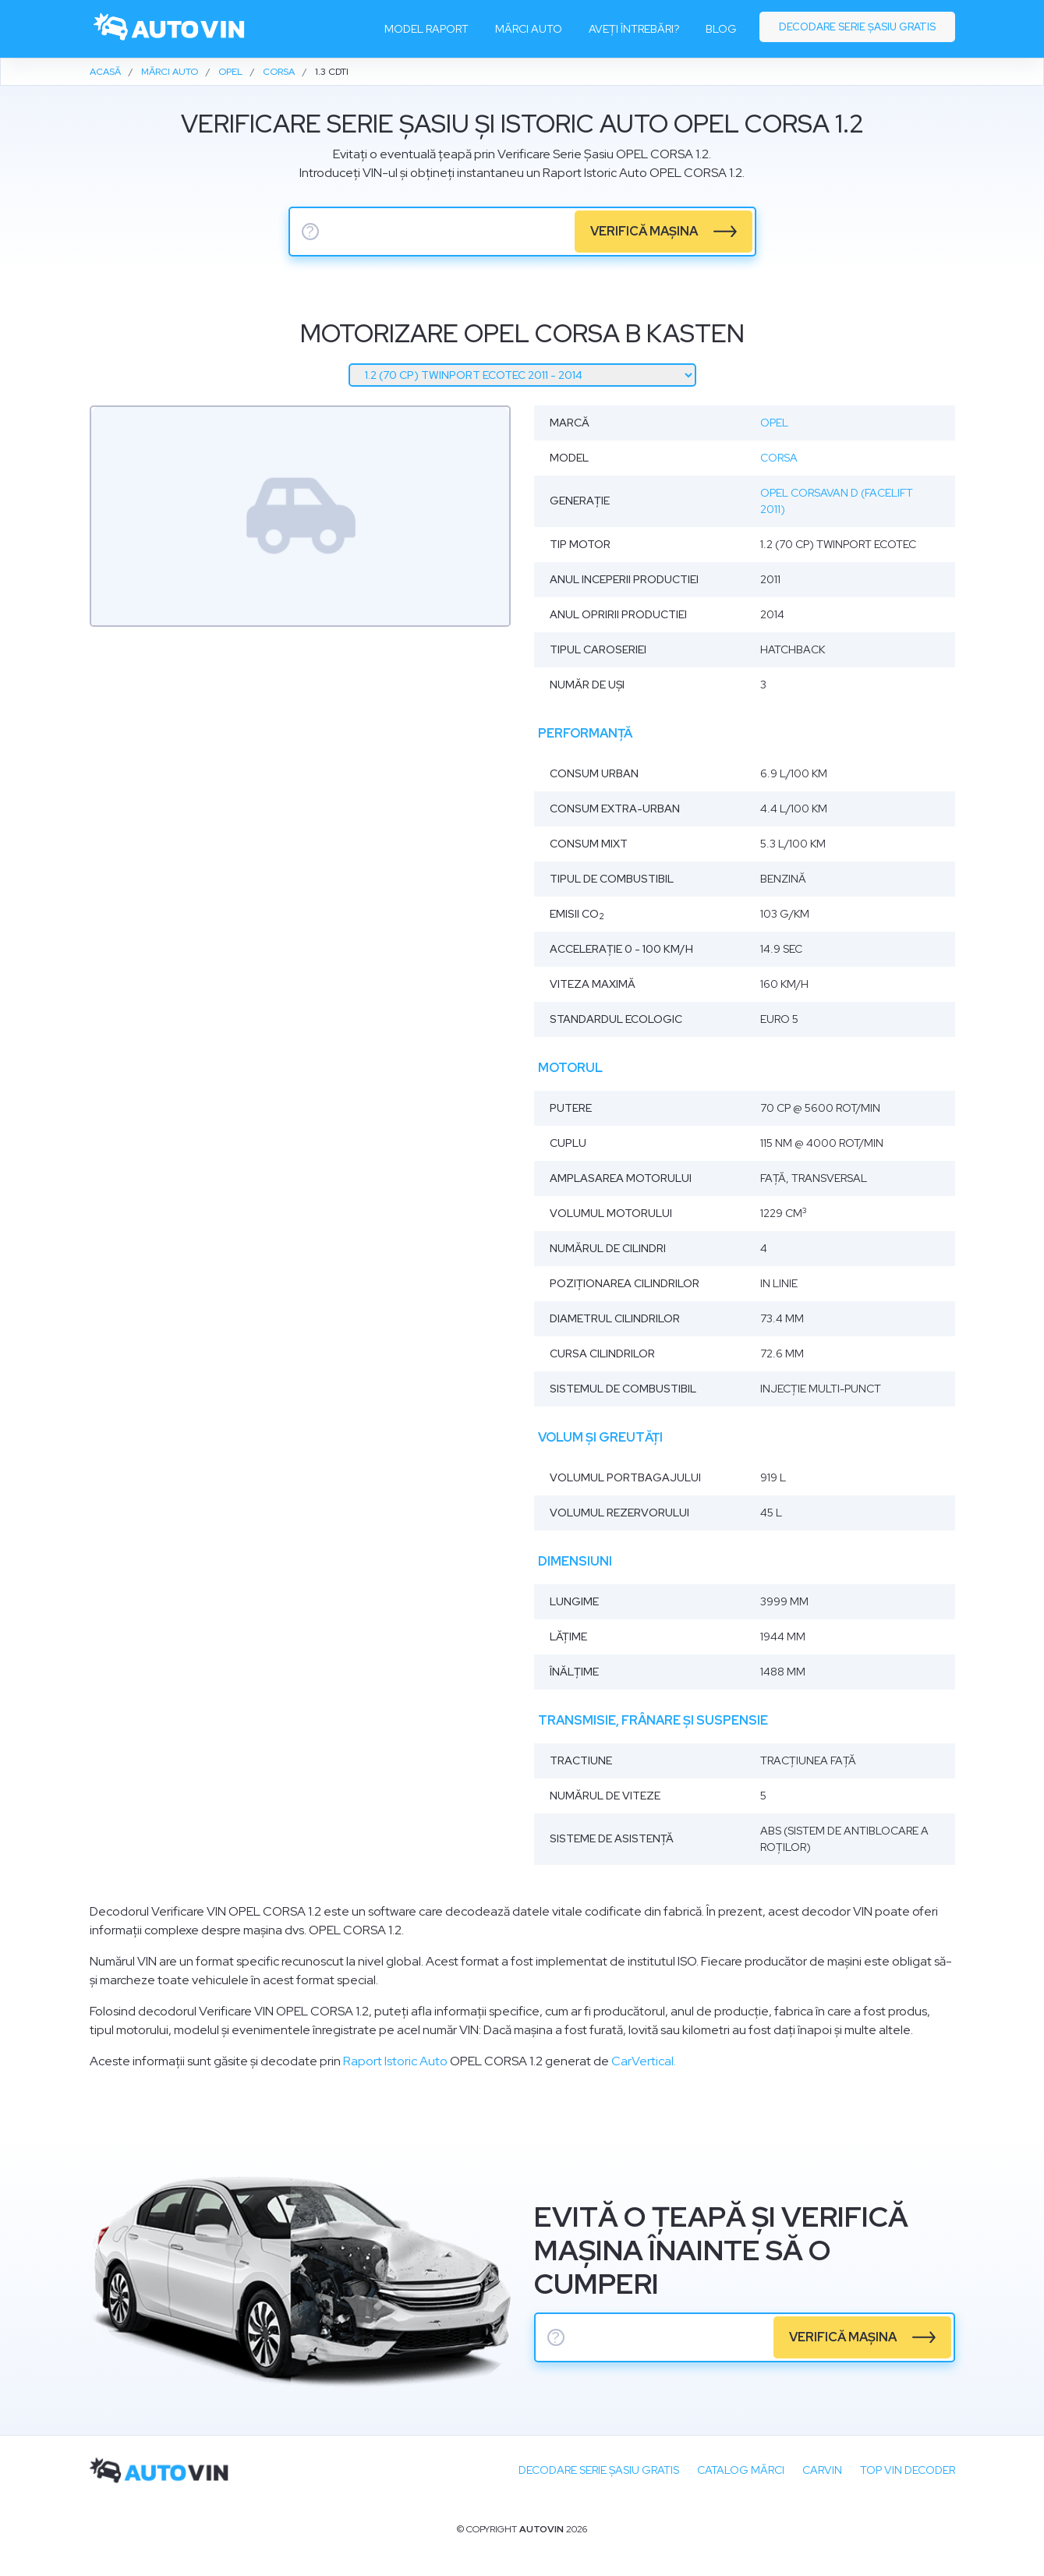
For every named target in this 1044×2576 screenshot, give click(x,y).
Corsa (779, 458)
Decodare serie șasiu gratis (857, 27)
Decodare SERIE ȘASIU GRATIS (598, 2470)
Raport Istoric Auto (395, 2061)
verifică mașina (644, 231)
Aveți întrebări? (634, 29)
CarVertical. (643, 2061)
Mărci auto (528, 29)
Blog (721, 29)
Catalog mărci (740, 2470)
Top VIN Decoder (907, 2470)
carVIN (822, 2470)
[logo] (170, 29)
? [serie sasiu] (310, 231)
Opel (774, 423)
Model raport (426, 29)
